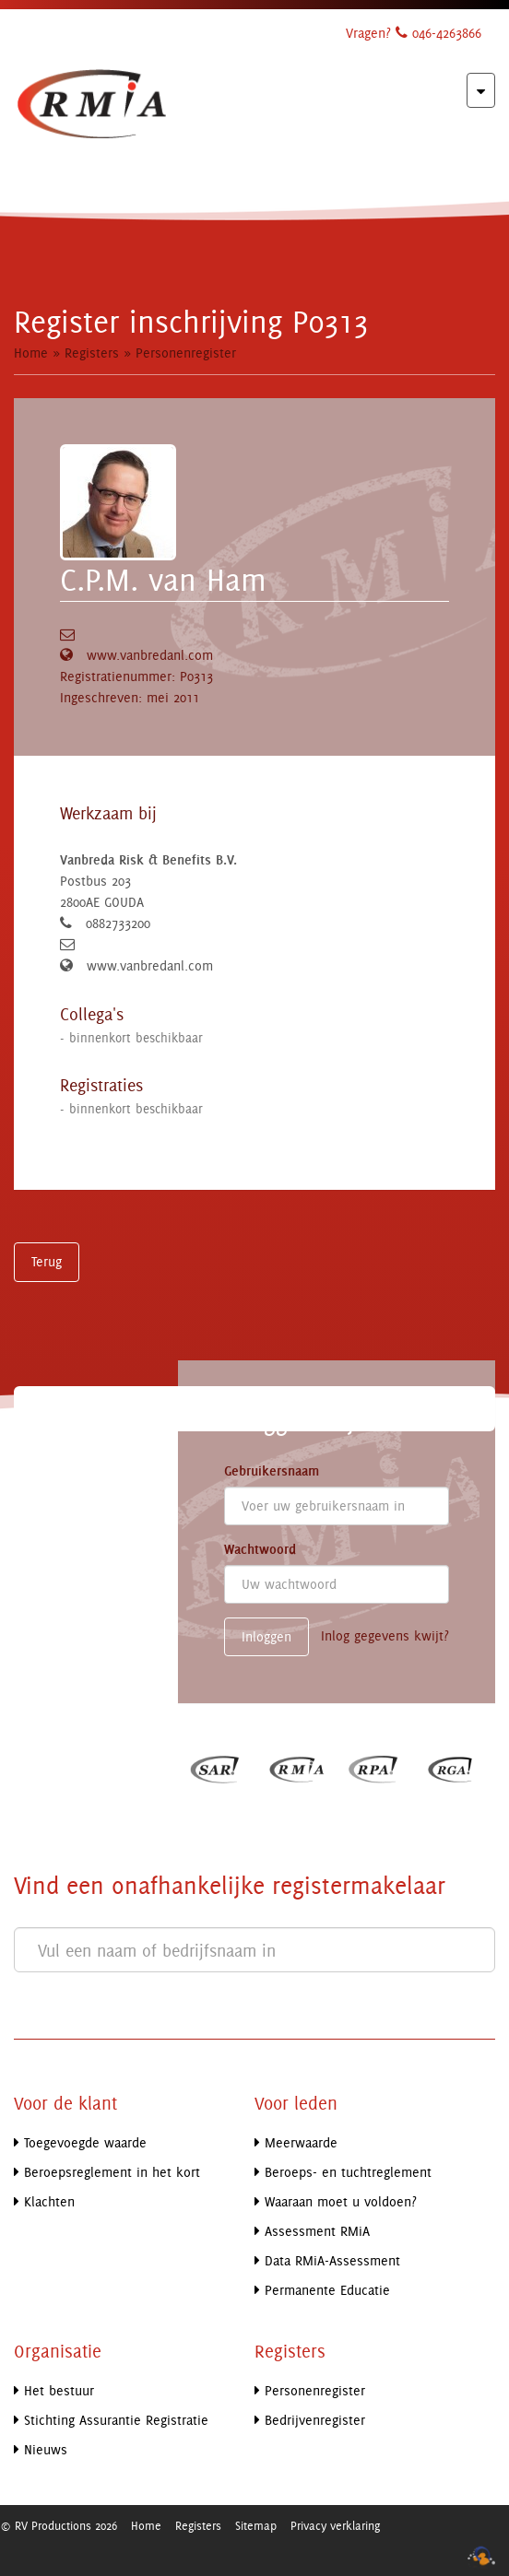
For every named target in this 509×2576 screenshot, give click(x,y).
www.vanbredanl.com (150, 655)
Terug (46, 1261)
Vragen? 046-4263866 (413, 33)
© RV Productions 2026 (58, 2525)
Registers (92, 352)
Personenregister (186, 352)
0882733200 (118, 923)
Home (31, 352)
